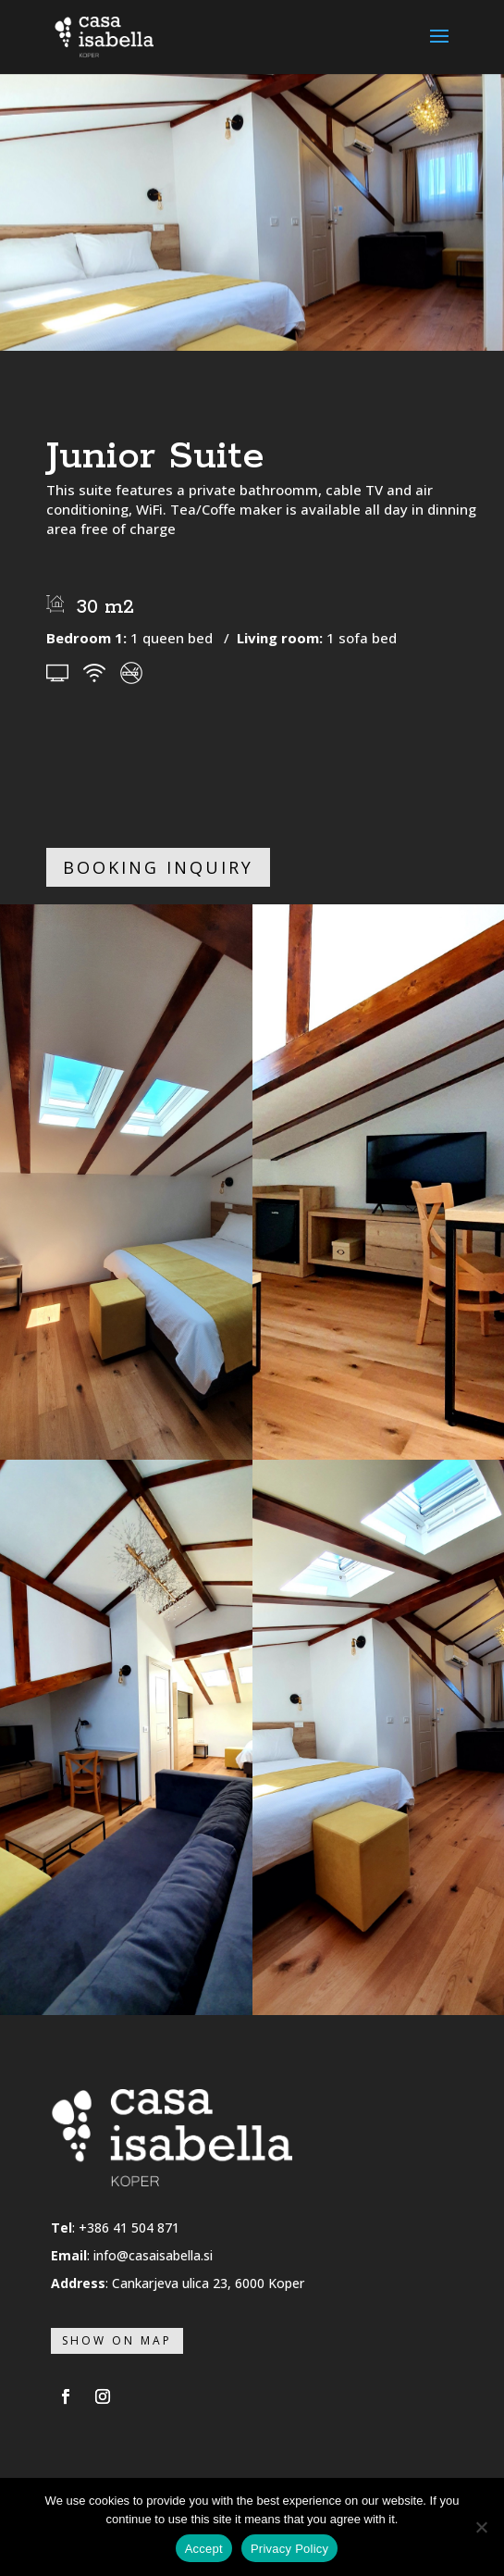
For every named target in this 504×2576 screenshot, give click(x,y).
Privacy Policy (289, 2549)
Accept (204, 2549)
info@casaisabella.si (153, 2255)
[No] (481, 2527)
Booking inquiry (158, 867)
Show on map (117, 2340)
